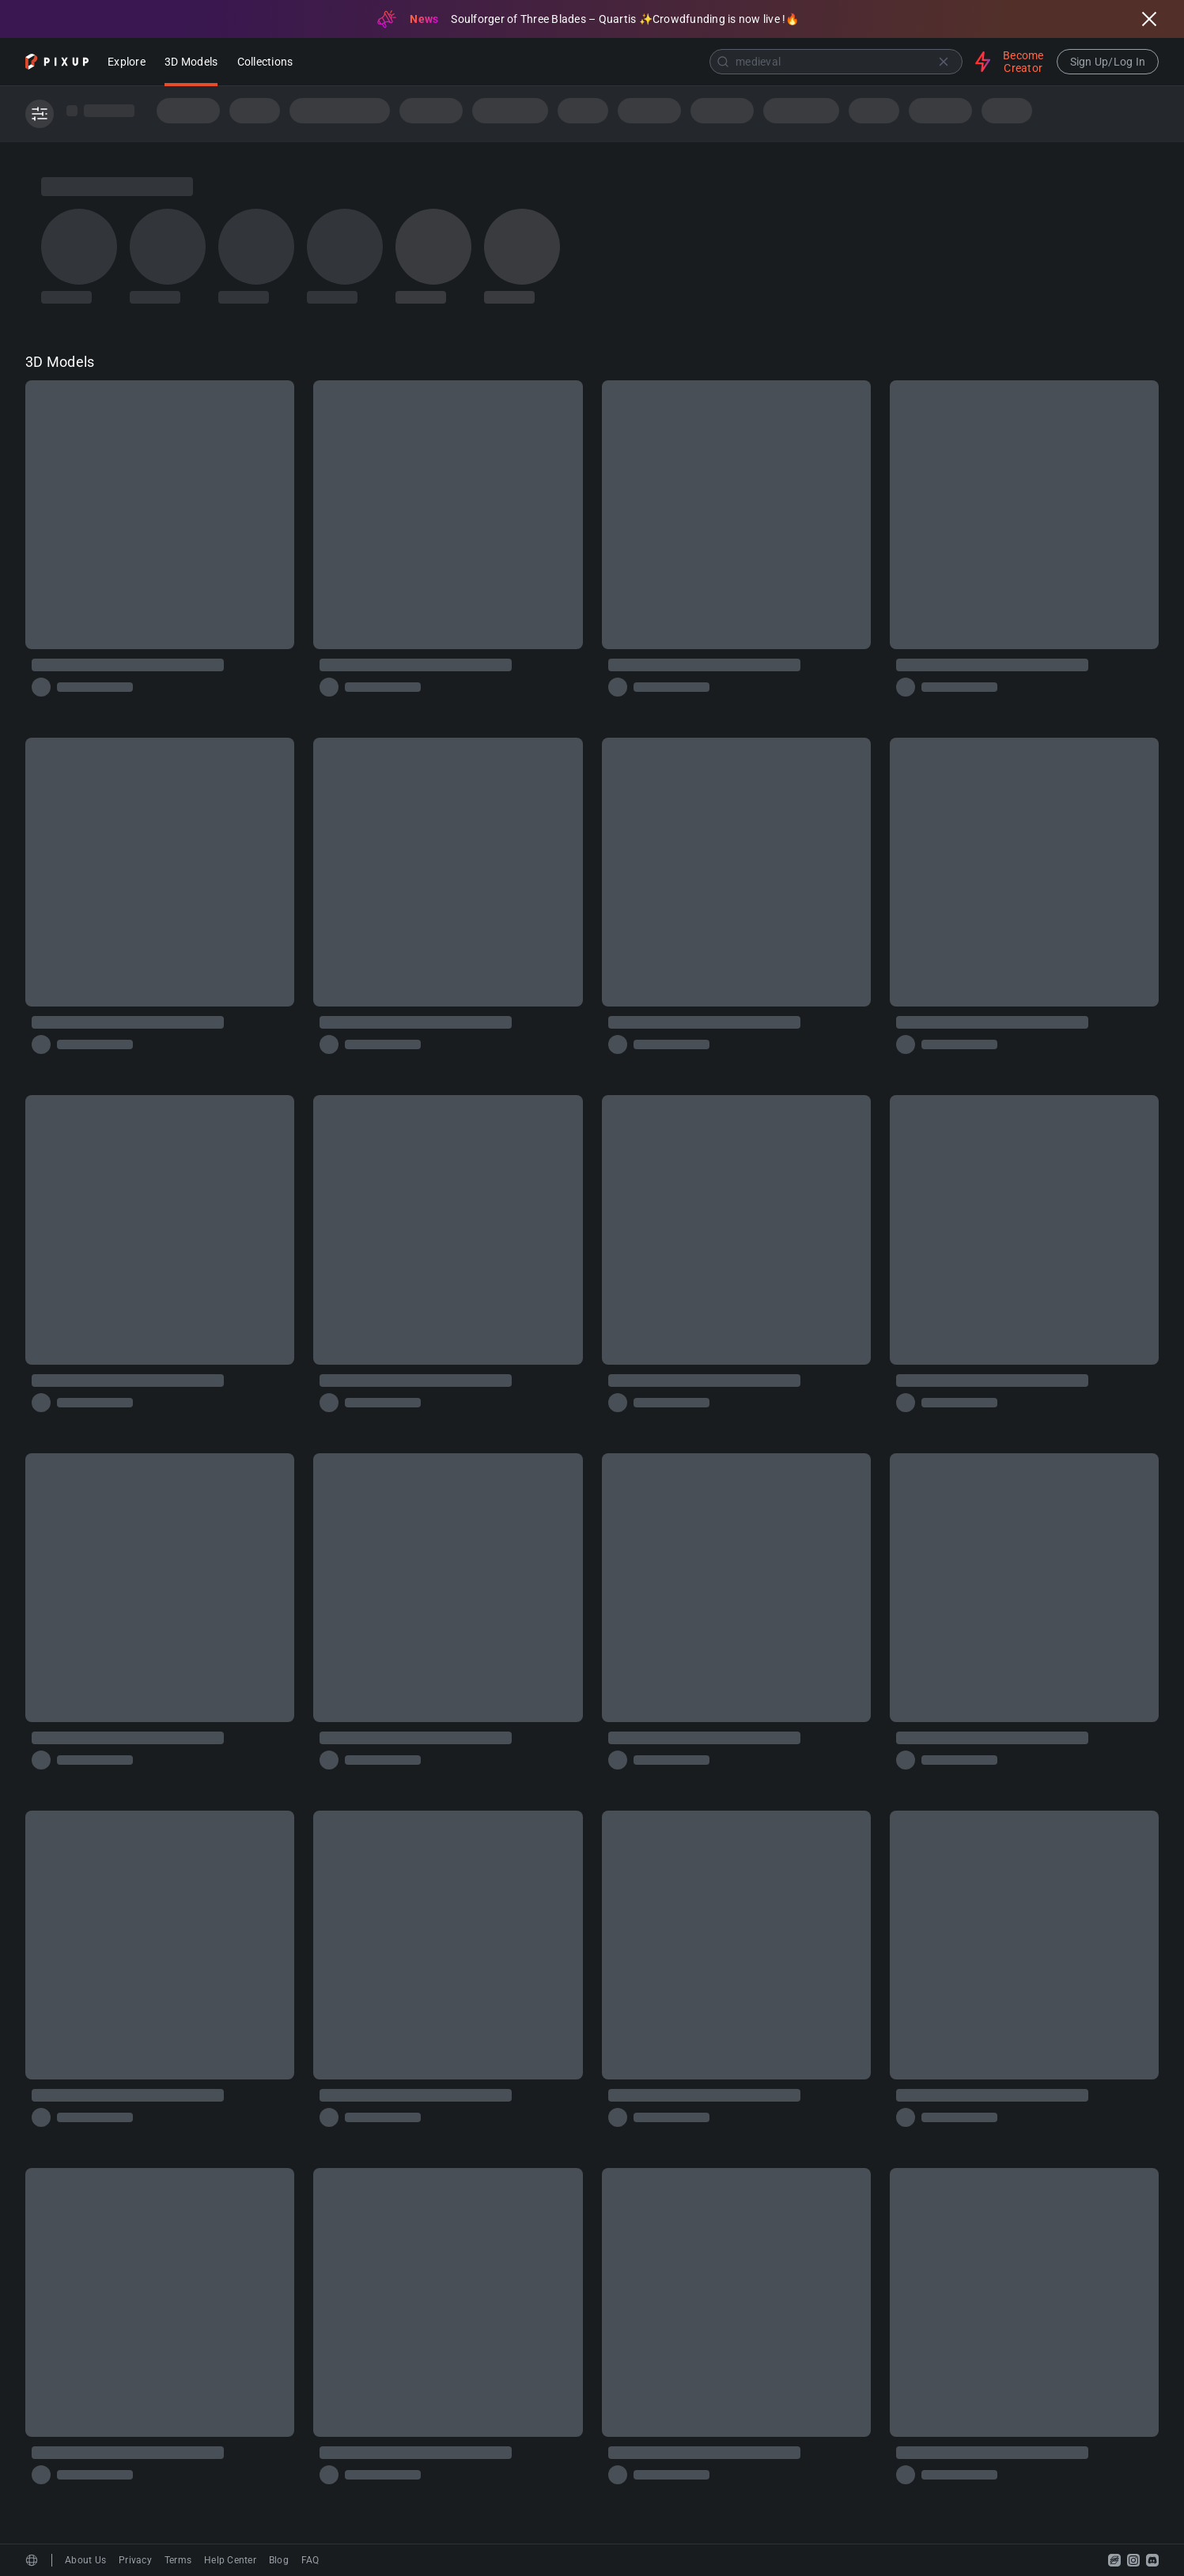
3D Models (191, 62)
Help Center (230, 2560)
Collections (265, 62)
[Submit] (723, 61)
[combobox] (635, 61)
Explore (127, 62)
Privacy (135, 2560)
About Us (85, 2560)
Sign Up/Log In (1108, 61)
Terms (178, 2560)
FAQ (310, 2560)
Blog (279, 2560)
